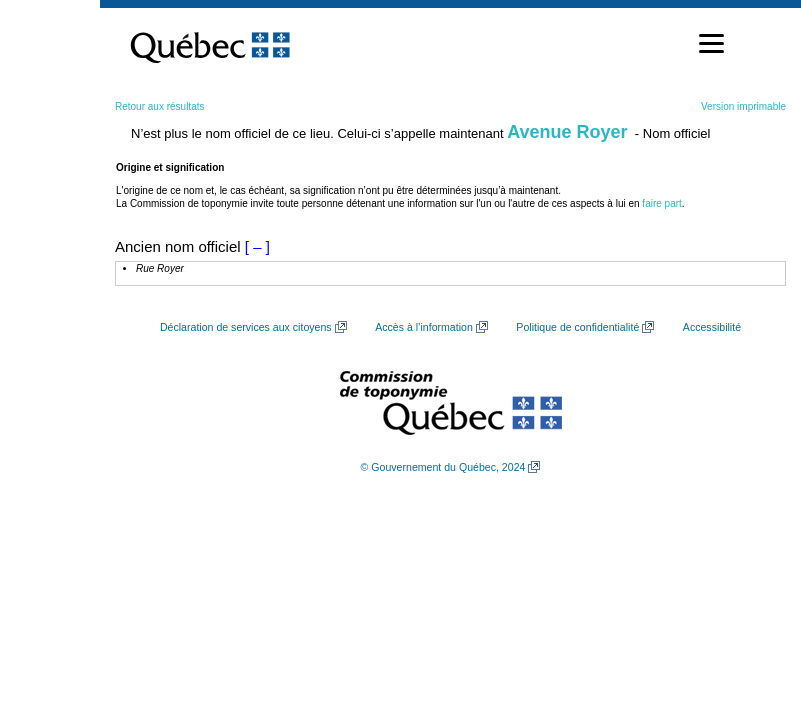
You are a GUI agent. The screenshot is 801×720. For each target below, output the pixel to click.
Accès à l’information (424, 327)
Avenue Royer (567, 132)
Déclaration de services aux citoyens (246, 327)
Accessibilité (712, 327)
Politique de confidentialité (577, 327)
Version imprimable (743, 106)
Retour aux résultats (160, 106)
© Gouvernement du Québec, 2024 (443, 467)
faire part (661, 203)
